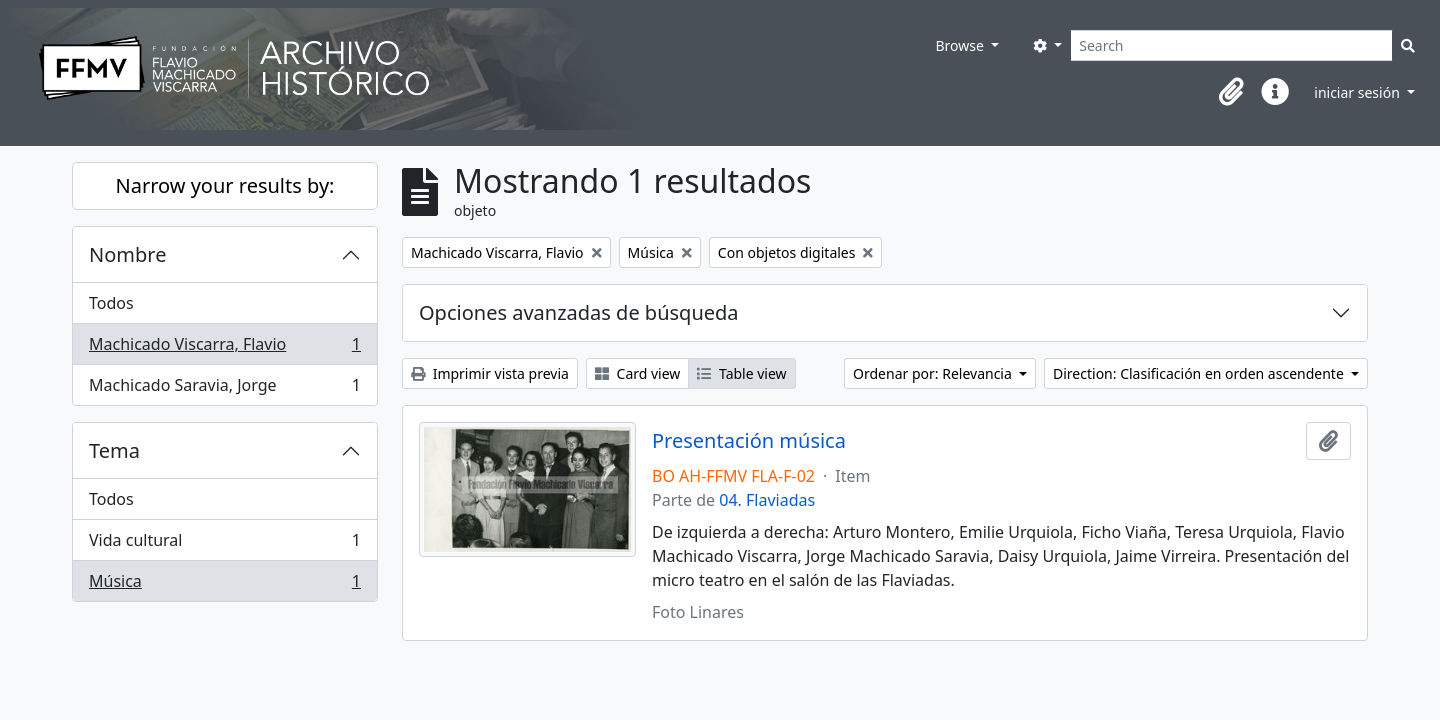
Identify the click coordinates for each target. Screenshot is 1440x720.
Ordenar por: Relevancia (934, 373)
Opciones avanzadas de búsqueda (579, 312)
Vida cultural (224, 544)
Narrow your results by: (225, 185)
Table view (741, 373)
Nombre (127, 254)
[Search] (1231, 45)
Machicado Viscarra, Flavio (224, 348)
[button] (1231, 92)
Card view (637, 373)
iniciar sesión (1358, 92)
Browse (961, 45)
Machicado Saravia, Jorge (224, 389)
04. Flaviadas (767, 500)
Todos (111, 303)
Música (224, 585)
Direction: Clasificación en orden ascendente (1200, 373)
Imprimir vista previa (490, 373)
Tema (114, 450)
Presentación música (749, 441)
